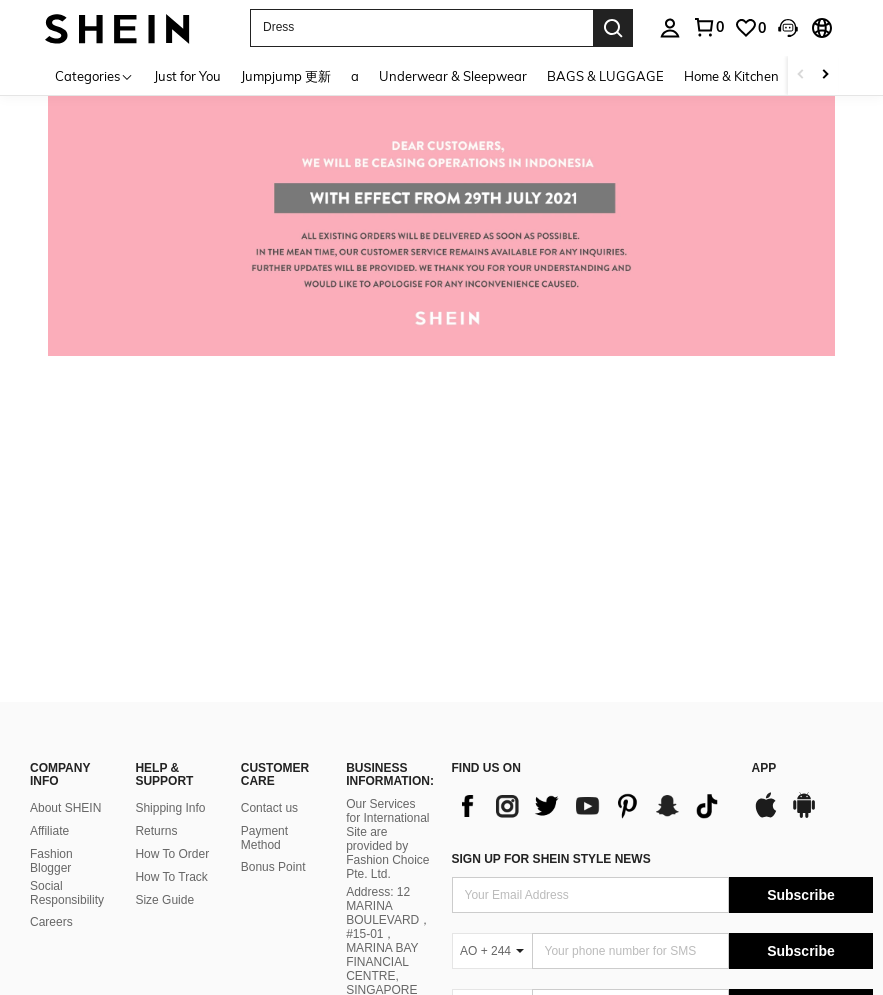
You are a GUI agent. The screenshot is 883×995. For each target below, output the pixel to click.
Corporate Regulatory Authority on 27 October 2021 (386, 830)
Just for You (187, 76)
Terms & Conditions (329, 908)
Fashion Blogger (51, 546)
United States (82, 957)
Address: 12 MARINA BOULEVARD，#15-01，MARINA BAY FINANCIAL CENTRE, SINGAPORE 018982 (388, 633)
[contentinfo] (663, 811)
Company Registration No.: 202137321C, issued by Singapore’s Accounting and (387, 749)
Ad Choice (319, 932)
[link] (750, 28)
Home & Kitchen (731, 76)
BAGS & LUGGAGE (605, 76)
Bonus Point (273, 552)
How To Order (172, 539)
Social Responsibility (67, 578)
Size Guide (164, 585)
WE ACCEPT (488, 776)
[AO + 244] (492, 636)
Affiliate (49, 516)
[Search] (613, 28)
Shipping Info (170, 493)
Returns (156, 516)
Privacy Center (69, 908)
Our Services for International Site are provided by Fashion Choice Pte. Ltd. (387, 524)
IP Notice (189, 932)
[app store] (766, 500)
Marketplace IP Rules (87, 932)
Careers (51, 607)
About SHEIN (65, 493)
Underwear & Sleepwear (453, 76)
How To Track (171, 562)
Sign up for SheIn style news (551, 544)
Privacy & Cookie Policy (193, 908)
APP (764, 453)
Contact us (269, 493)
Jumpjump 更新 (286, 76)
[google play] (804, 500)
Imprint (252, 932)
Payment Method (264, 523)
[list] (592, 491)
